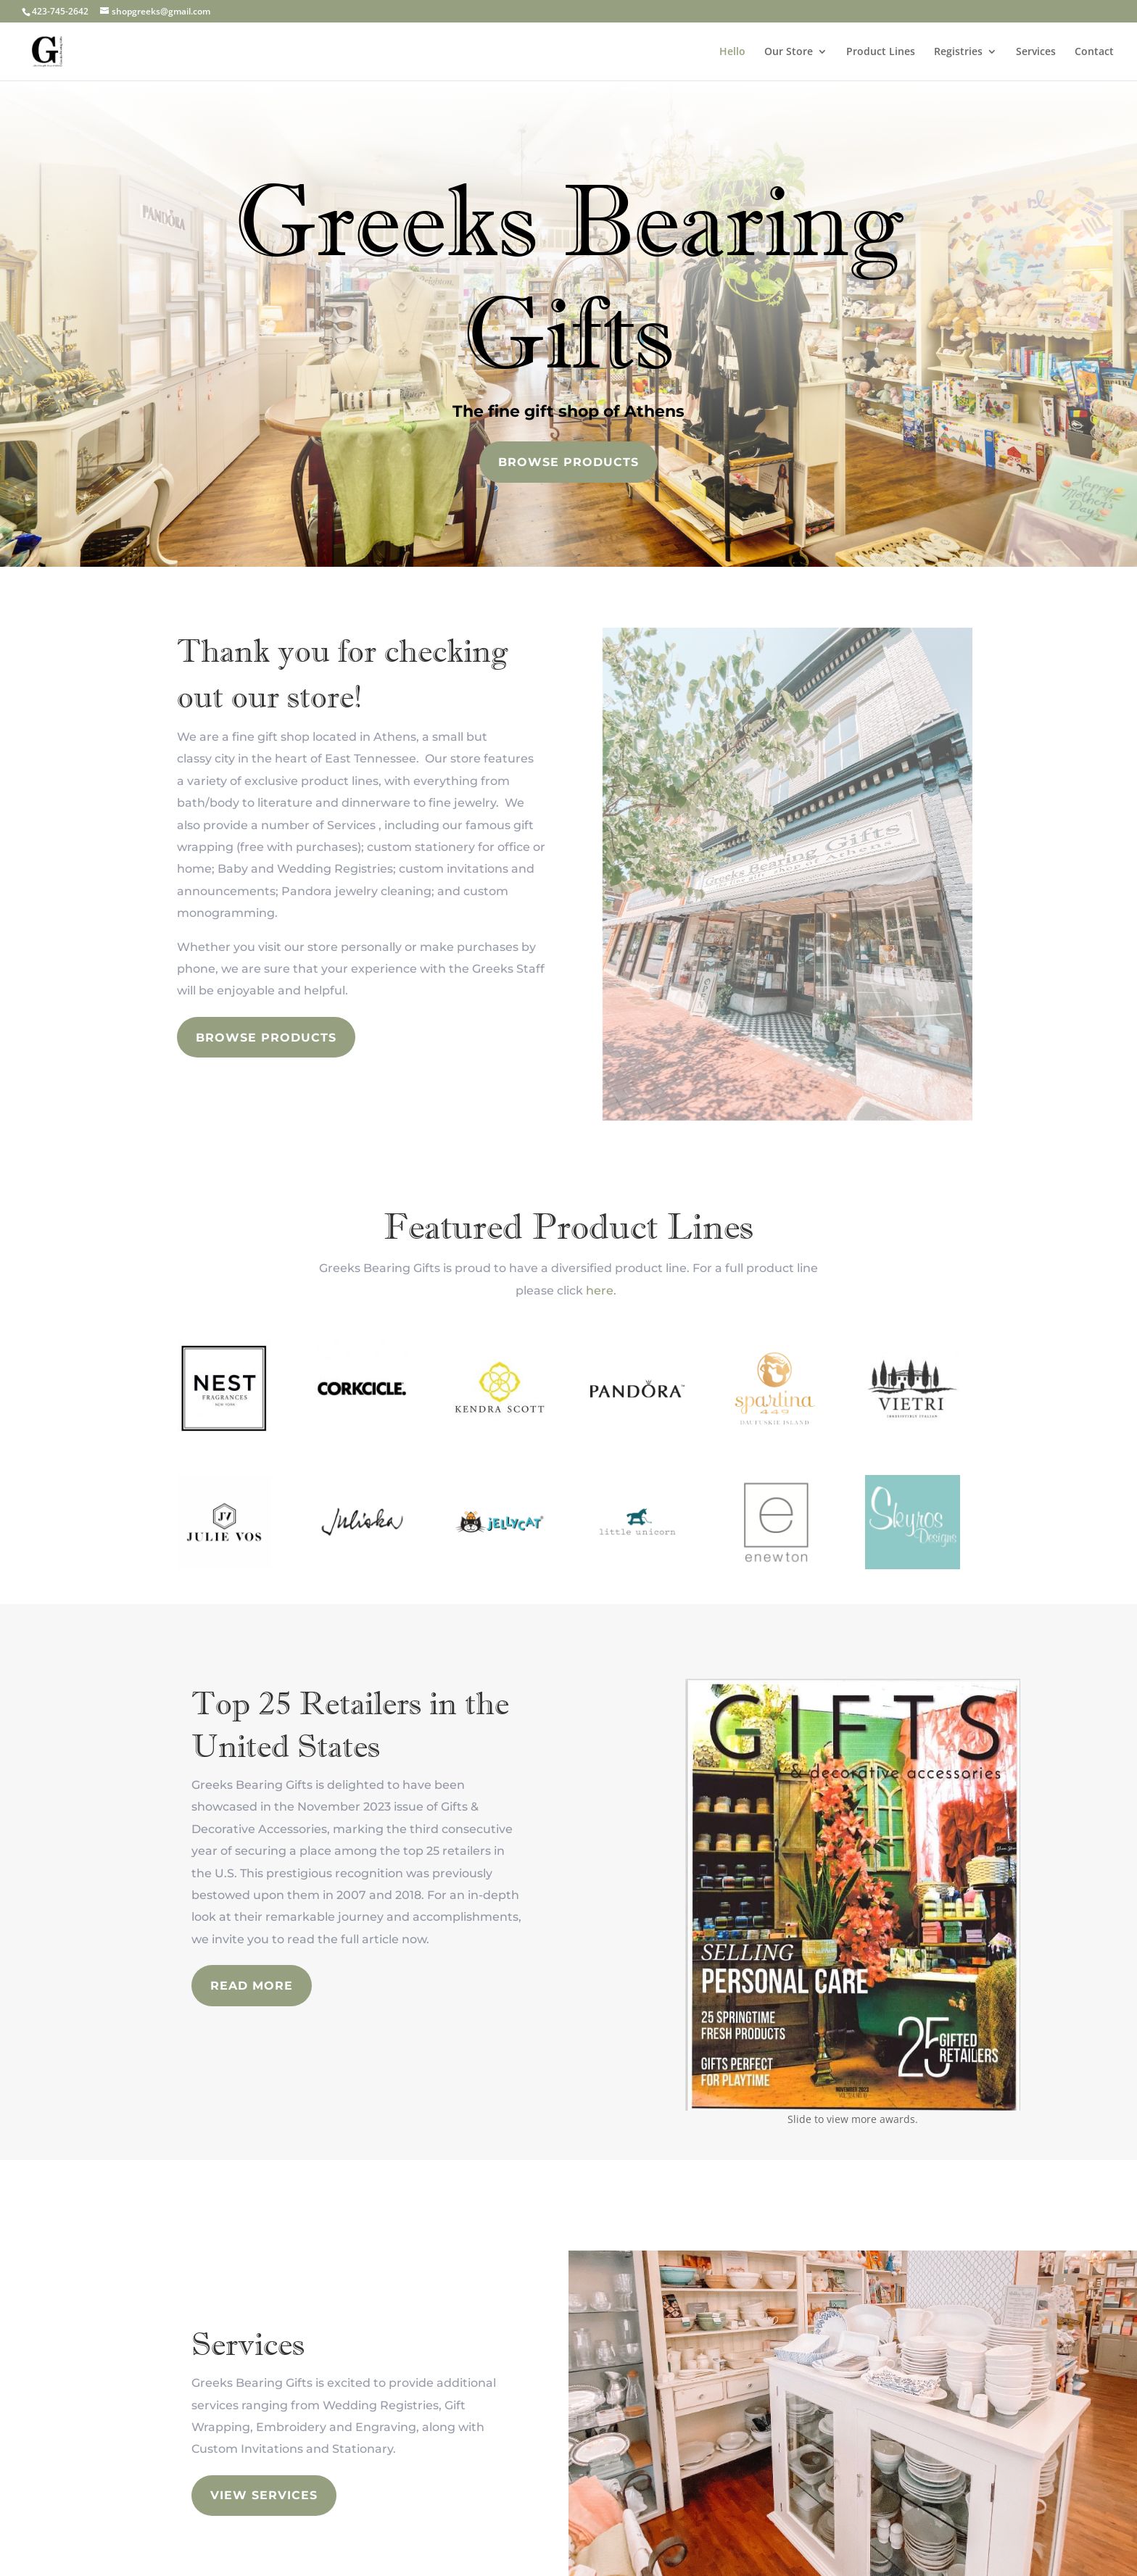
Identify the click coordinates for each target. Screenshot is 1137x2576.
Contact (1094, 52)
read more (251, 1986)
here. (601, 1290)
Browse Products (568, 462)
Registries (958, 52)
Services (1036, 52)
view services (264, 2495)
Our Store (788, 52)
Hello (732, 52)
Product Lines (880, 52)
